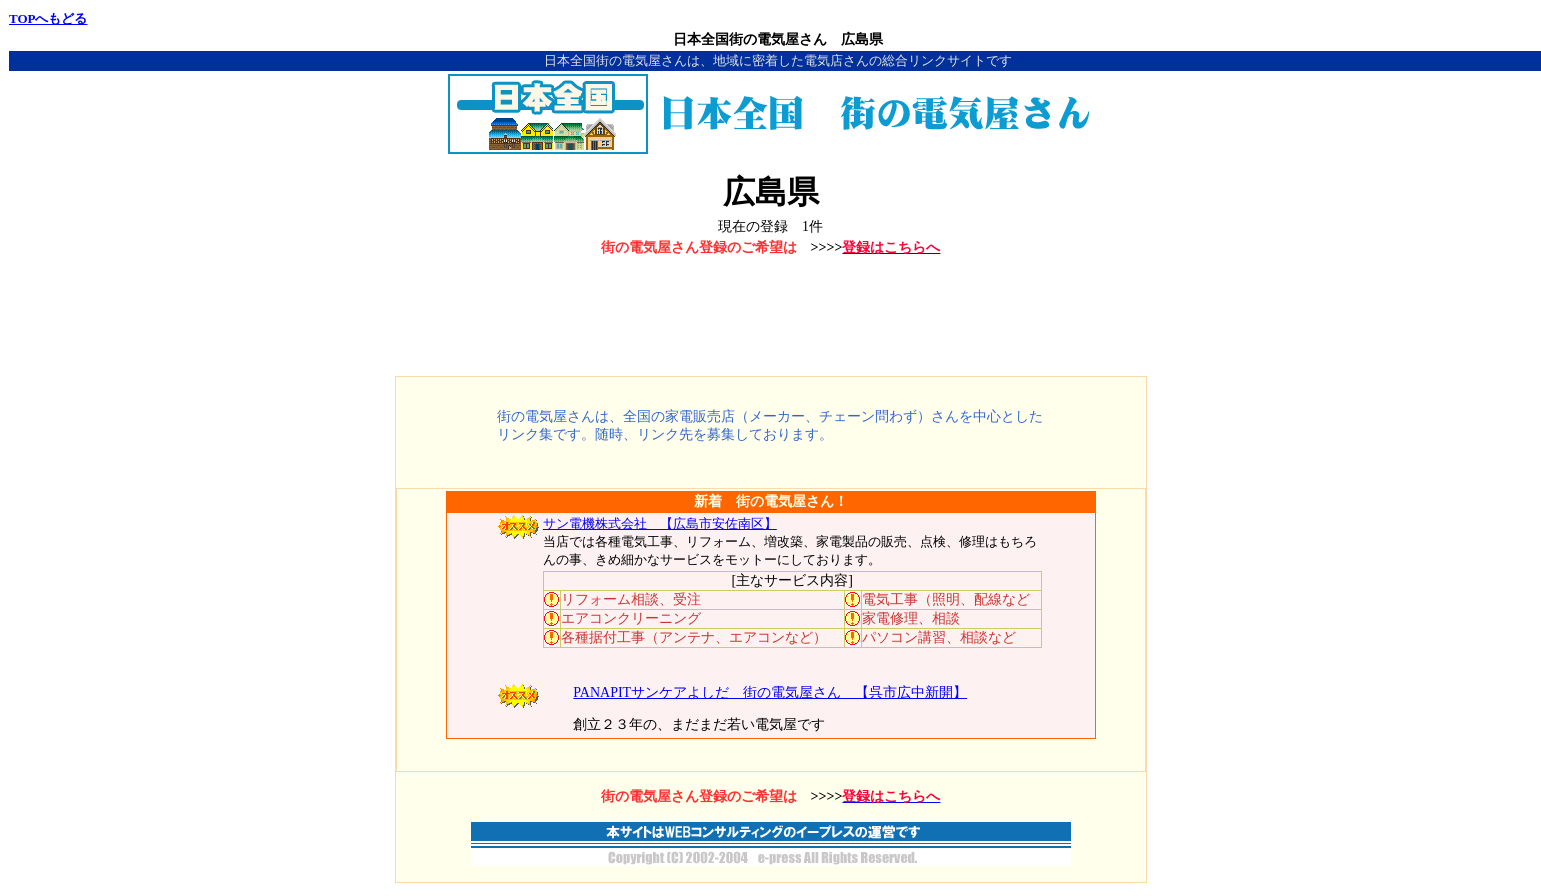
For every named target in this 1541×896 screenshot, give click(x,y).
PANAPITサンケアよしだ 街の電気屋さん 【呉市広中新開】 (770, 692)
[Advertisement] (771, 318)
